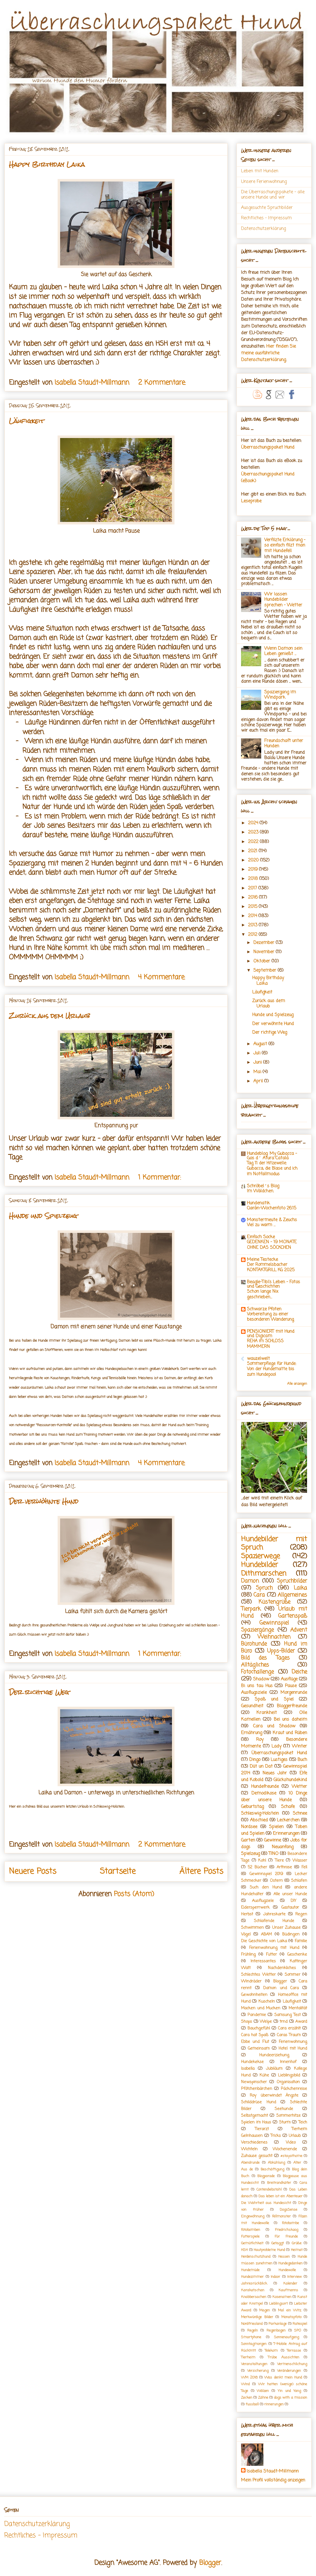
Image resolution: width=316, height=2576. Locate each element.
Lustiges (279, 1759)
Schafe (288, 1806)
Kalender (290, 2283)
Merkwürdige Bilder (257, 2317)
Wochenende (285, 2149)
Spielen (276, 1827)
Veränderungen (289, 2371)
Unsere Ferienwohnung (264, 181)
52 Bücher (257, 1867)
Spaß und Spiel (274, 1699)
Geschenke (297, 1954)
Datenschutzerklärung (263, 228)
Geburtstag (252, 1806)
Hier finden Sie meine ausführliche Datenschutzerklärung (268, 353)
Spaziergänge (257, 1630)
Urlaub (295, 2136)
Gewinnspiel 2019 (266, 1874)
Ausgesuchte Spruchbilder (267, 207)
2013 (253, 925)
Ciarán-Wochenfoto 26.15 (271, 1208)
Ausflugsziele (254, 1692)
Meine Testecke (262, 1259)
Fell (304, 1867)
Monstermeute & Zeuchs (272, 1220)
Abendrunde (250, 2162)
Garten (248, 1840)
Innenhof (288, 2062)
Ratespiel (300, 2324)
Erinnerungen (286, 1833)
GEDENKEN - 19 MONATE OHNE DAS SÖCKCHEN (272, 1245)
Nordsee (249, 1827)
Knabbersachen (253, 2297)
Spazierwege (260, 1556)
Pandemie (256, 2015)
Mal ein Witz (289, 2310)
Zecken (246, 2397)
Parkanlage (277, 2324)
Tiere (279, 1860)
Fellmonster (281, 2216)
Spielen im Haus (256, 2122)
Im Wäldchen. (260, 1191)
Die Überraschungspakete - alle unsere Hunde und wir (273, 195)
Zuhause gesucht (256, 2156)
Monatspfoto (291, 2317)
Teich (302, 2122)
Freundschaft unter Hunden (283, 744)
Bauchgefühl (258, 2028)
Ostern (276, 1881)
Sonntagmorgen (254, 2344)
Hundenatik (258, 1203)
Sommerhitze (288, 2116)
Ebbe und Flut (255, 2042)
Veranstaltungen (254, 2364)
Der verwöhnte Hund (44, 1501)
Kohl (262, 1860)
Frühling (248, 1954)
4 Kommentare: (162, 977)
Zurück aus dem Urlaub (49, 1015)
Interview (294, 2277)
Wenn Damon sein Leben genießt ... (283, 651)
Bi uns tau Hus (257, 1686)
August (260, 1044)
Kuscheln (266, 2001)
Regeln (252, 2330)
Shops (246, 2022)
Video (291, 2142)
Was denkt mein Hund (283, 2377)
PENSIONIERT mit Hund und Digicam (270, 1333)
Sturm (285, 2122)
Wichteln (249, 2149)
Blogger (280, 1981)
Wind (245, 2384)
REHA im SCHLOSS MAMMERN (265, 1344)
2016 (253, 897)
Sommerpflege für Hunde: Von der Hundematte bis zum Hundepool (271, 1369)
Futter (271, 1954)
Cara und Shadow (274, 1726)
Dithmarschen (263, 1573)
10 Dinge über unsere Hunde (274, 1796)
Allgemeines (292, 1595)
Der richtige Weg (39, 1692)
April (258, 1081)
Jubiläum (274, 2069)
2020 (254, 860)
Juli (257, 1053)
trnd (283, 2022)
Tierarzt (262, 2129)
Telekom (271, 2350)
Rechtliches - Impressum (266, 218)
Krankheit (266, 1713)
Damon (250, 1581)
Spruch (264, 1588)
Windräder (251, 1981)
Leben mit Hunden (259, 171)
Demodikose (263, 1793)
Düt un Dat (261, 1766)
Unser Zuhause (286, 1928)
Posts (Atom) (134, 1894)
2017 (253, 888)
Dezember (264, 942)
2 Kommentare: (163, 383)
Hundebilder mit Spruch (274, 1543)
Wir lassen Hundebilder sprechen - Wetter (283, 599)
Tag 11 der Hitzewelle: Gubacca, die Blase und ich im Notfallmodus (272, 1169)
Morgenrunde (293, 1692)
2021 (253, 851)
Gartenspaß (292, 1616)
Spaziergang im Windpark (280, 695)
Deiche (299, 1672)
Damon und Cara (281, 1988)
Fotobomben (250, 2230)
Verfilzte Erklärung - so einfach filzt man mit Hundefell (284, 545)
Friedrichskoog (286, 2230)
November (264, 952)
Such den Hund (266, 1887)
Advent (298, 1630)
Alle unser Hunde (290, 1894)
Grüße (296, 2243)
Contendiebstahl (269, 2189)
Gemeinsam (259, 2048)
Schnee (300, 1813)
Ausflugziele (263, 1901)
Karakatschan (252, 2290)
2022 (254, 842)
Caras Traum (289, 2035)
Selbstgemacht (254, 2116)
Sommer (292, 1975)
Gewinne (272, 1840)
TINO (274, 1853)
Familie (301, 1941)
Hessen (284, 2256)
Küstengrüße (274, 1602)
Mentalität (298, 2008)
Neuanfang (282, 1847)
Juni (258, 1062)
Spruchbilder (292, 1581)
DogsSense (288, 2209)
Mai (258, 1072)
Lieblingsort (278, 2303)
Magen (264, 2310)
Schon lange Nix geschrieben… (262, 1294)
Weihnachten (274, 1637)
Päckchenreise (294, 2089)
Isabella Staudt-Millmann (273, 2471)
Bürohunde (254, 1644)
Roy (259, 1739)
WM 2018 (249, 2377)
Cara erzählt (289, 2028)
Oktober (262, 961)
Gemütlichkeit (252, 2243)
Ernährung (251, 1733)
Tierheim (248, 2357)
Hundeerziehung (274, 2055)
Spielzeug (250, 1853)
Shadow (261, 1679)
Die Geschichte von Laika (264, 1941)
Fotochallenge (257, 1672)
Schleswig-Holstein (260, 1813)
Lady (276, 1746)
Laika (300, 1588)
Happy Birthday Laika (47, 164)
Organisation (288, 2082)
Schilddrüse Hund (258, 2102)
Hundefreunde (265, 1786)
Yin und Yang (289, 2391)
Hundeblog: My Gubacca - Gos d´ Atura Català (272, 1156)
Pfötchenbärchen (256, 2089)
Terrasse (294, 2350)
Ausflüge (289, 1679)
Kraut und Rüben (290, 1733)
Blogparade (266, 2176)
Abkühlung (276, 2162)
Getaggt (277, 2243)
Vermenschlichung (292, 2364)
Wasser (300, 1860)
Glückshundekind (290, 1780)
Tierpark (251, 1609)
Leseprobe (251, 501)
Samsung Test (287, 2015)
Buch (302, 1759)
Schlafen (299, 1881)
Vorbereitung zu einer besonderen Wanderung (270, 1317)
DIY (293, 1901)
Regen (301, 1914)
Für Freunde (286, 2236)
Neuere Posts (32, 1871)
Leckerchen (288, 1820)
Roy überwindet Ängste (274, 2095)
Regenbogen (276, 2330)
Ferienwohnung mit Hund (274, 1948)
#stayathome (291, 2156)
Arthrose (284, 1867)
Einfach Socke (261, 1237)
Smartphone (251, 2337)
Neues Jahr (275, 1773)
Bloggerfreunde (292, 1706)
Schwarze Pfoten (264, 1309)
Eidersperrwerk (255, 1907)
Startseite (118, 1871)
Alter (297, 2162)
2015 (253, 906)
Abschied (259, 1820)
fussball (252, 2404)
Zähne (263, 2397)
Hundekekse (252, 2062)
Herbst (247, 1914)
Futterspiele (250, 2236)
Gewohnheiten (254, 1995)
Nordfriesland (252, 2324)
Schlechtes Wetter (258, 1975)
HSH (244, 2250)
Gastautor (290, 1907)
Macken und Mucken (260, 2008)
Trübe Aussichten (283, 2357)
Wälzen (263, 2391)
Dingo (254, 1759)
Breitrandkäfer (279, 2183)
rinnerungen (274, 2404)
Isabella (247, 2069)
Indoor (275, 2277)
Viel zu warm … (261, 1225)
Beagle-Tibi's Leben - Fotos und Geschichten (273, 1284)
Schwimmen (252, 1928)
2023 (254, 832)
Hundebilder (259, 1565)
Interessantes (263, 1961)
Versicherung (257, 2371)
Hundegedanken (290, 2263)
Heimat (297, 2250)
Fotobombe (290, 2223)
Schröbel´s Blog (263, 1186)
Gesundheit (252, 1706)
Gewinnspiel (274, 1623)
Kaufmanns (288, 2290)
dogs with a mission (290, 2397)
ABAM (266, 1934)
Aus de (247, 2169)
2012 (253, 934)
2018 (253, 878)
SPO (297, 2330)
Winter (299, 1746)
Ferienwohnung (293, 2042)
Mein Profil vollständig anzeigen (273, 2480)
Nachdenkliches (282, 1968)
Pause (291, 1686)
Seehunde (284, 2109)
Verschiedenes (254, 2142)
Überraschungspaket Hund (267, 447)
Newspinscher (254, 2082)
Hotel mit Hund (293, 2048)
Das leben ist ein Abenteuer (280, 2196)
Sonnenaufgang (286, 2337)
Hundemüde (250, 2270)
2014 (253, 916)
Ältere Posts (201, 1871)
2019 (253, 869)
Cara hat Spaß (254, 2035)
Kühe (264, 2075)
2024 (254, 823)
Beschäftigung (272, 2169)
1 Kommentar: (160, 1177)
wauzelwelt (258, 1358)
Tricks (275, 2136)
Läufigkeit (26, 420)
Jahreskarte (274, 1914)
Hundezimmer (252, 2277)
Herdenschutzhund (255, 2256)
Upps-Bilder (281, 1651)
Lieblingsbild (289, 2075)
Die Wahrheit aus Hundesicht (266, 2203)
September (265, 970)
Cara (259, 1595)
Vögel (246, 1934)
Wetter (299, 1786)
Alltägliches (255, 1665)
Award (301, 2022)
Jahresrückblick (254, 2283)
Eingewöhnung (252, 2216)
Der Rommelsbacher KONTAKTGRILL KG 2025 (270, 1267)
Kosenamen (281, 2297)
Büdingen (291, 1934)
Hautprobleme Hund (269, 2250)
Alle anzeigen (297, 1383)
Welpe (266, 2022)
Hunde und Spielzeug (43, 1215)
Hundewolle (287, 2270)
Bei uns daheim (290, 1719)
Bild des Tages (265, 1658)
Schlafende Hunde (274, 1921)
